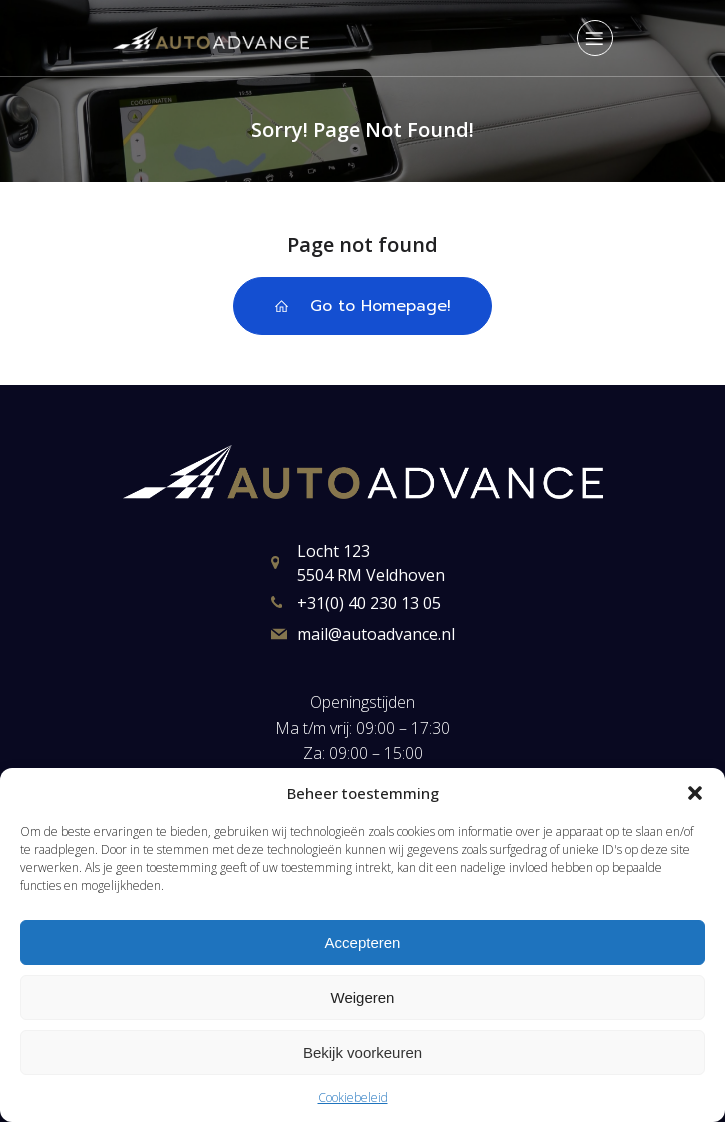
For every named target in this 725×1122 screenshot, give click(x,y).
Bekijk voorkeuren (362, 1052)
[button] (695, 793)
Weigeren (363, 997)
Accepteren (363, 942)
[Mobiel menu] (595, 38)
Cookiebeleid (353, 1097)
